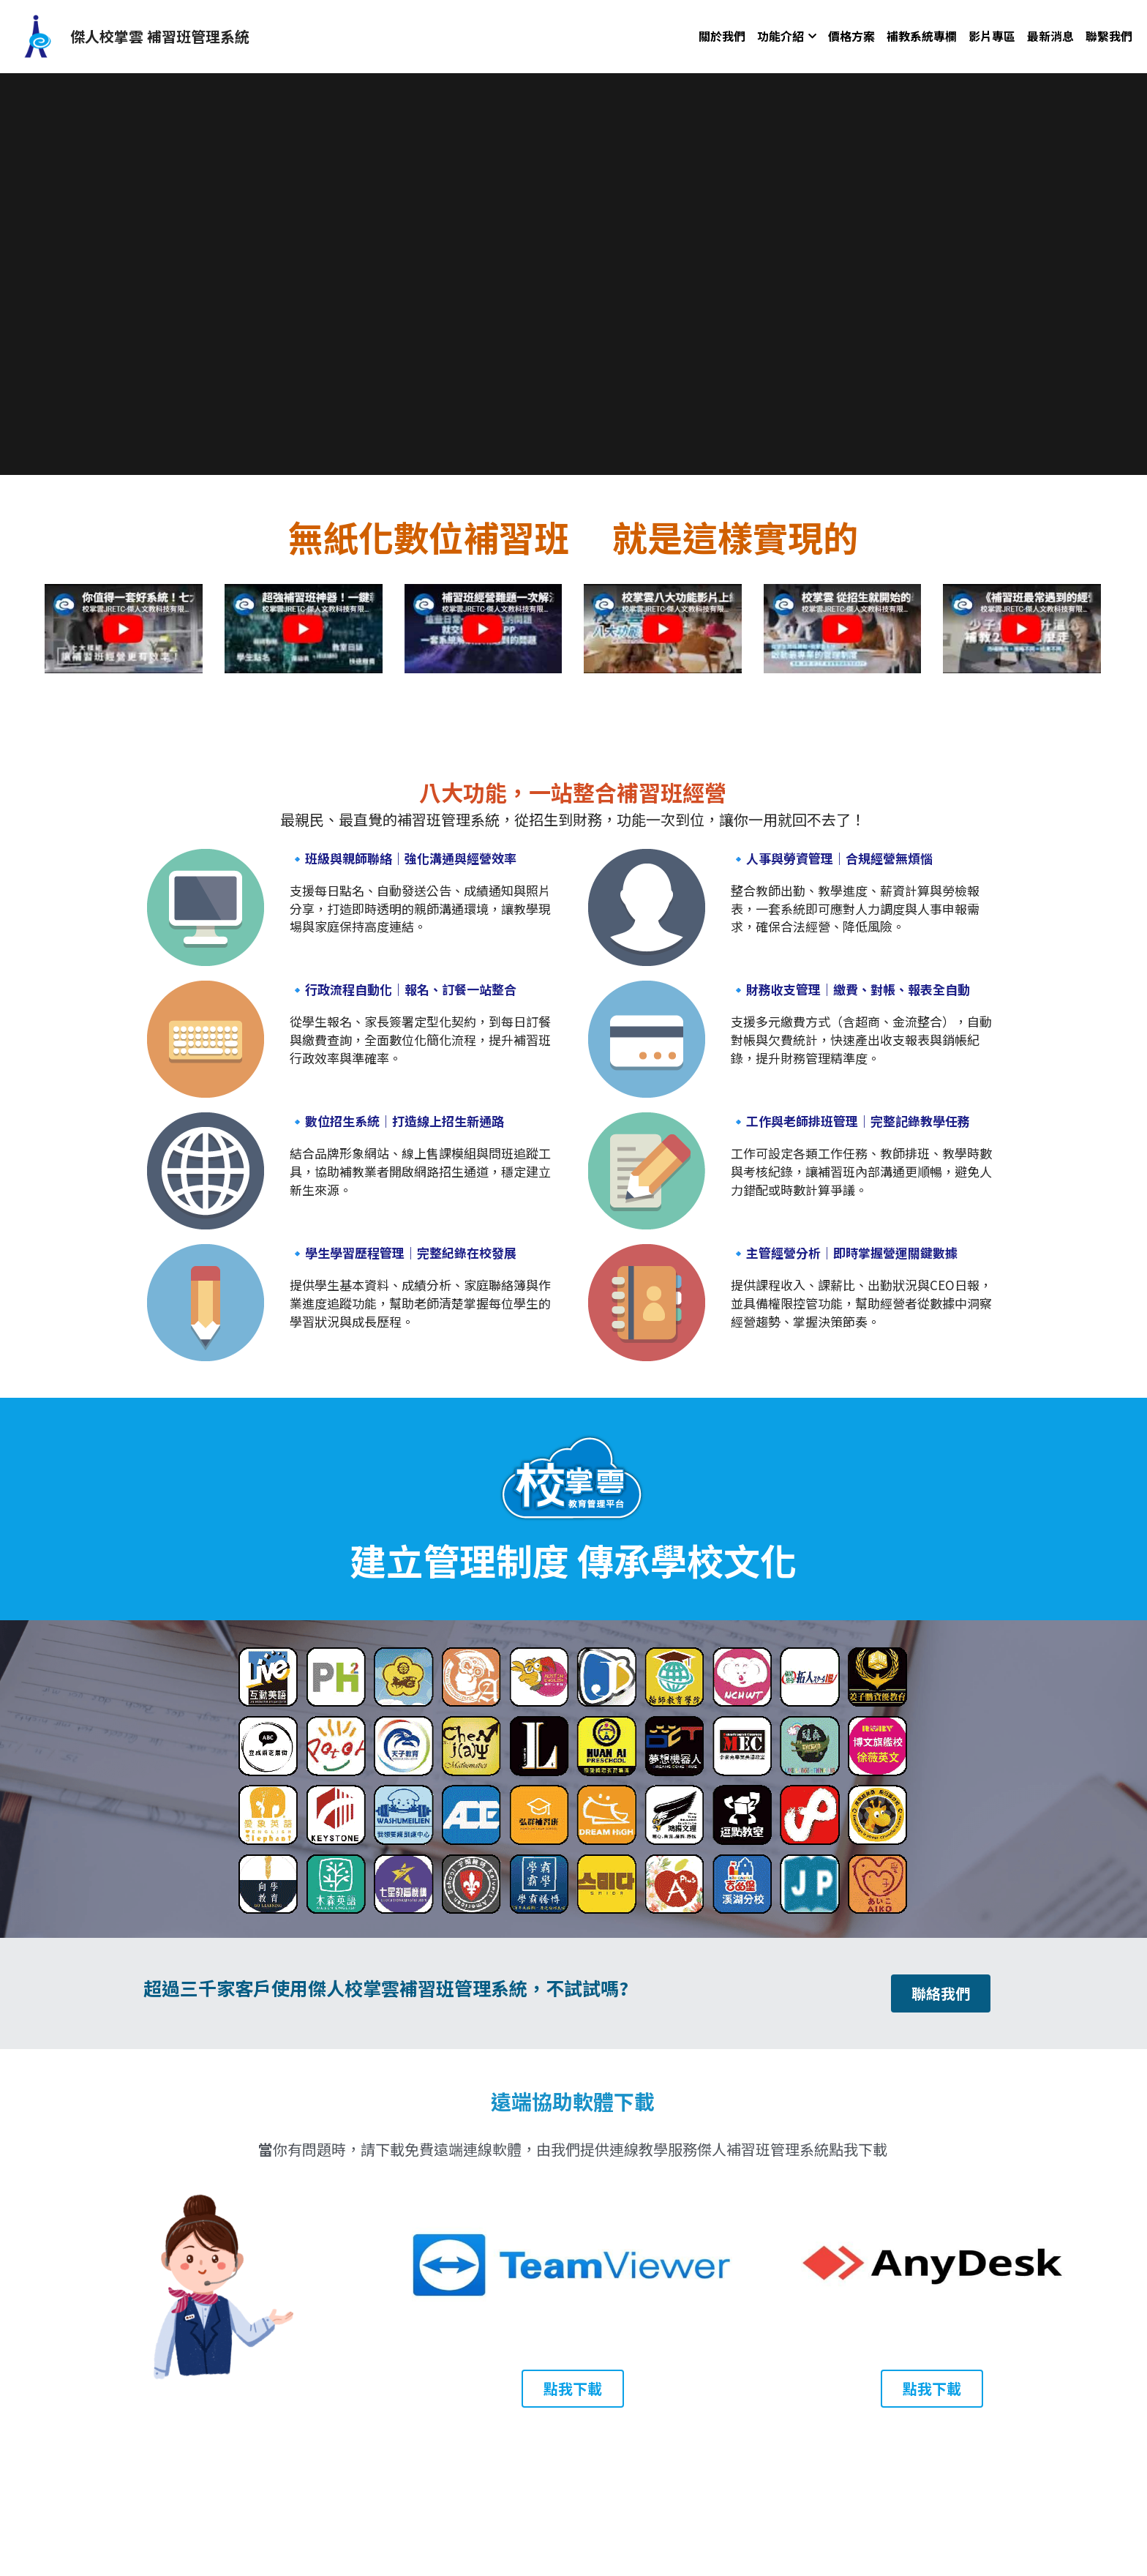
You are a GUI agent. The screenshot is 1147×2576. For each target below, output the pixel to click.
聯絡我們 (940, 1993)
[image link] (37, 35)
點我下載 (573, 2388)
